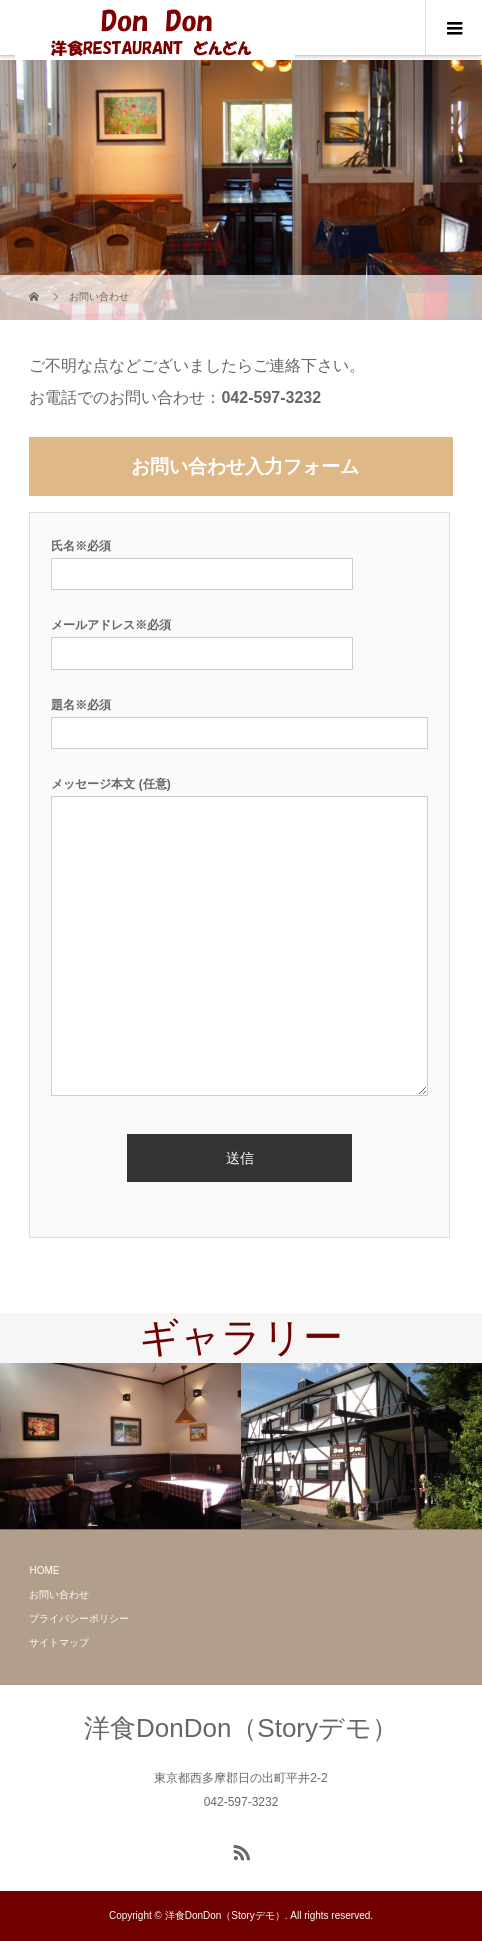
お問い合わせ (59, 1594)
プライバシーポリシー (79, 1618)
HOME (44, 1570)
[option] (120, 1446)
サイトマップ (59, 1642)
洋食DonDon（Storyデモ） (241, 1728)
